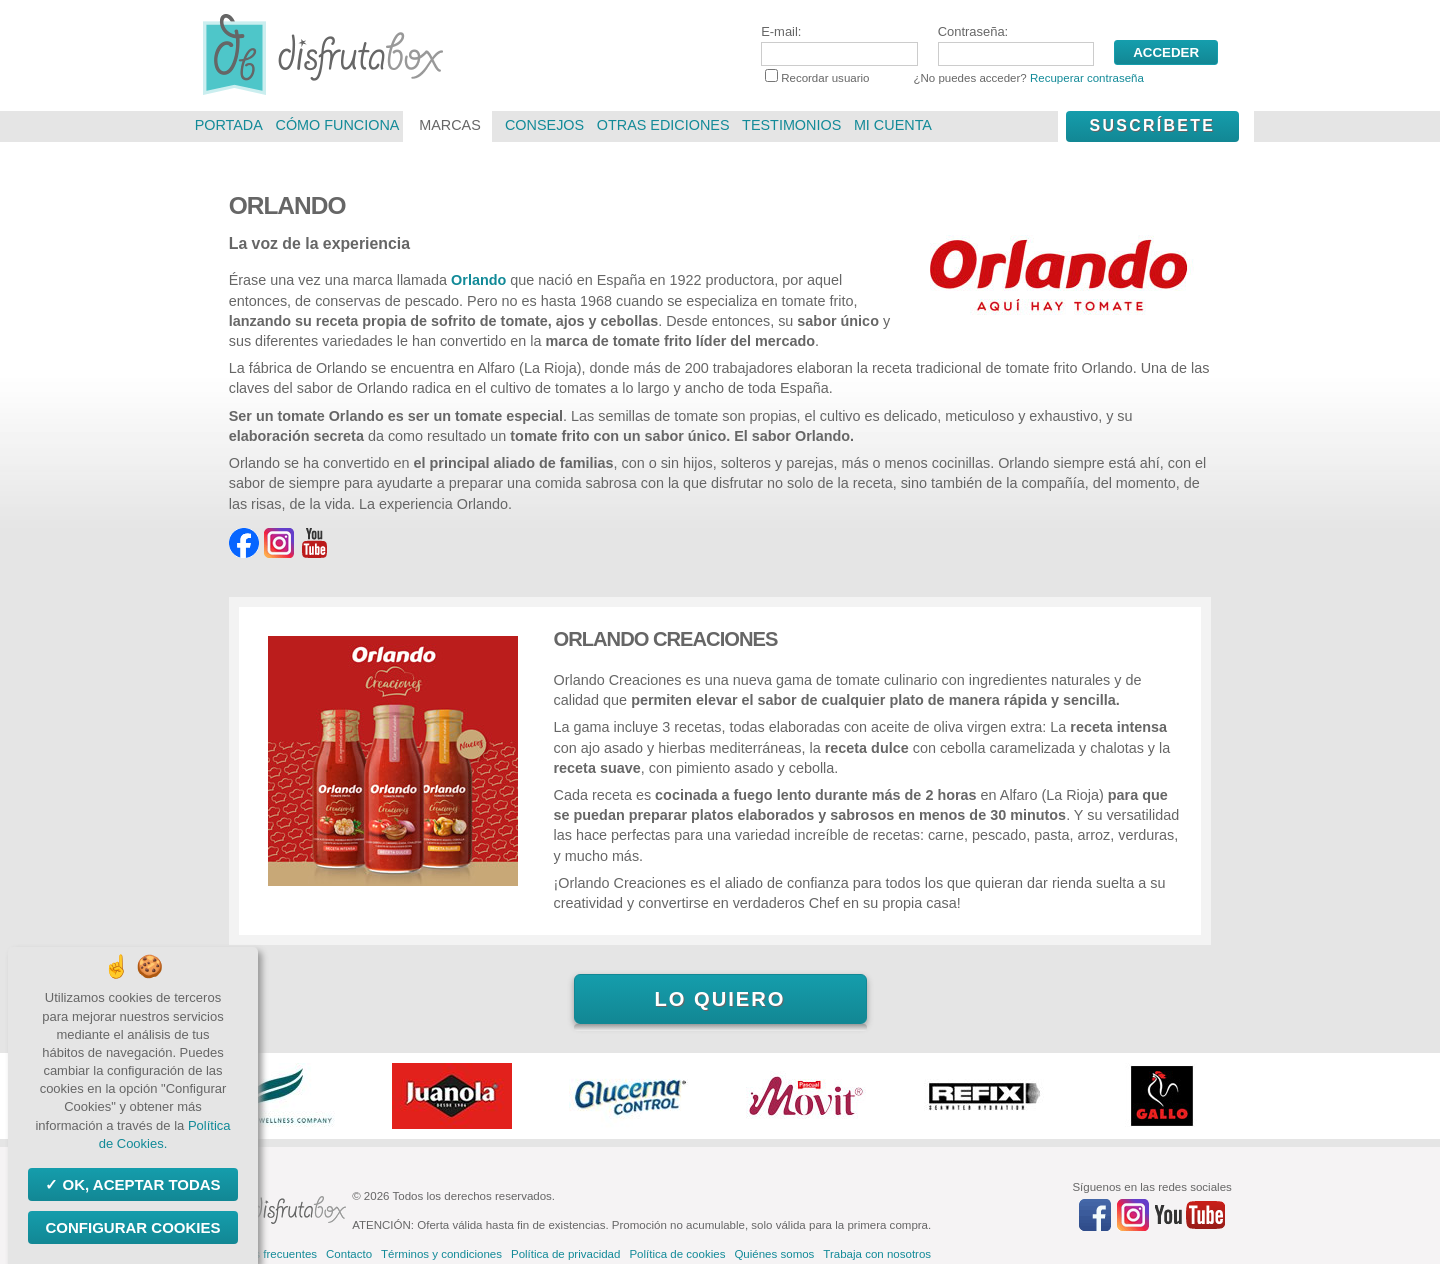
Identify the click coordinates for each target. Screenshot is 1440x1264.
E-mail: (839, 45)
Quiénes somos (774, 1254)
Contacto (349, 1254)
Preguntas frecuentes (262, 1254)
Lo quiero (719, 999)
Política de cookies (677, 1254)
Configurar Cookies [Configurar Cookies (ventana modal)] (132, 1227)
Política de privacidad (565, 1254)
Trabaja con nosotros (877, 1254)
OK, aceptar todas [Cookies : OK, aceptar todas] (139, 1184)
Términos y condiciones (441, 1254)
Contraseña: (1016, 45)
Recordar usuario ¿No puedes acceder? (954, 78)
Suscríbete (1152, 125)
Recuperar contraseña (1087, 78)
